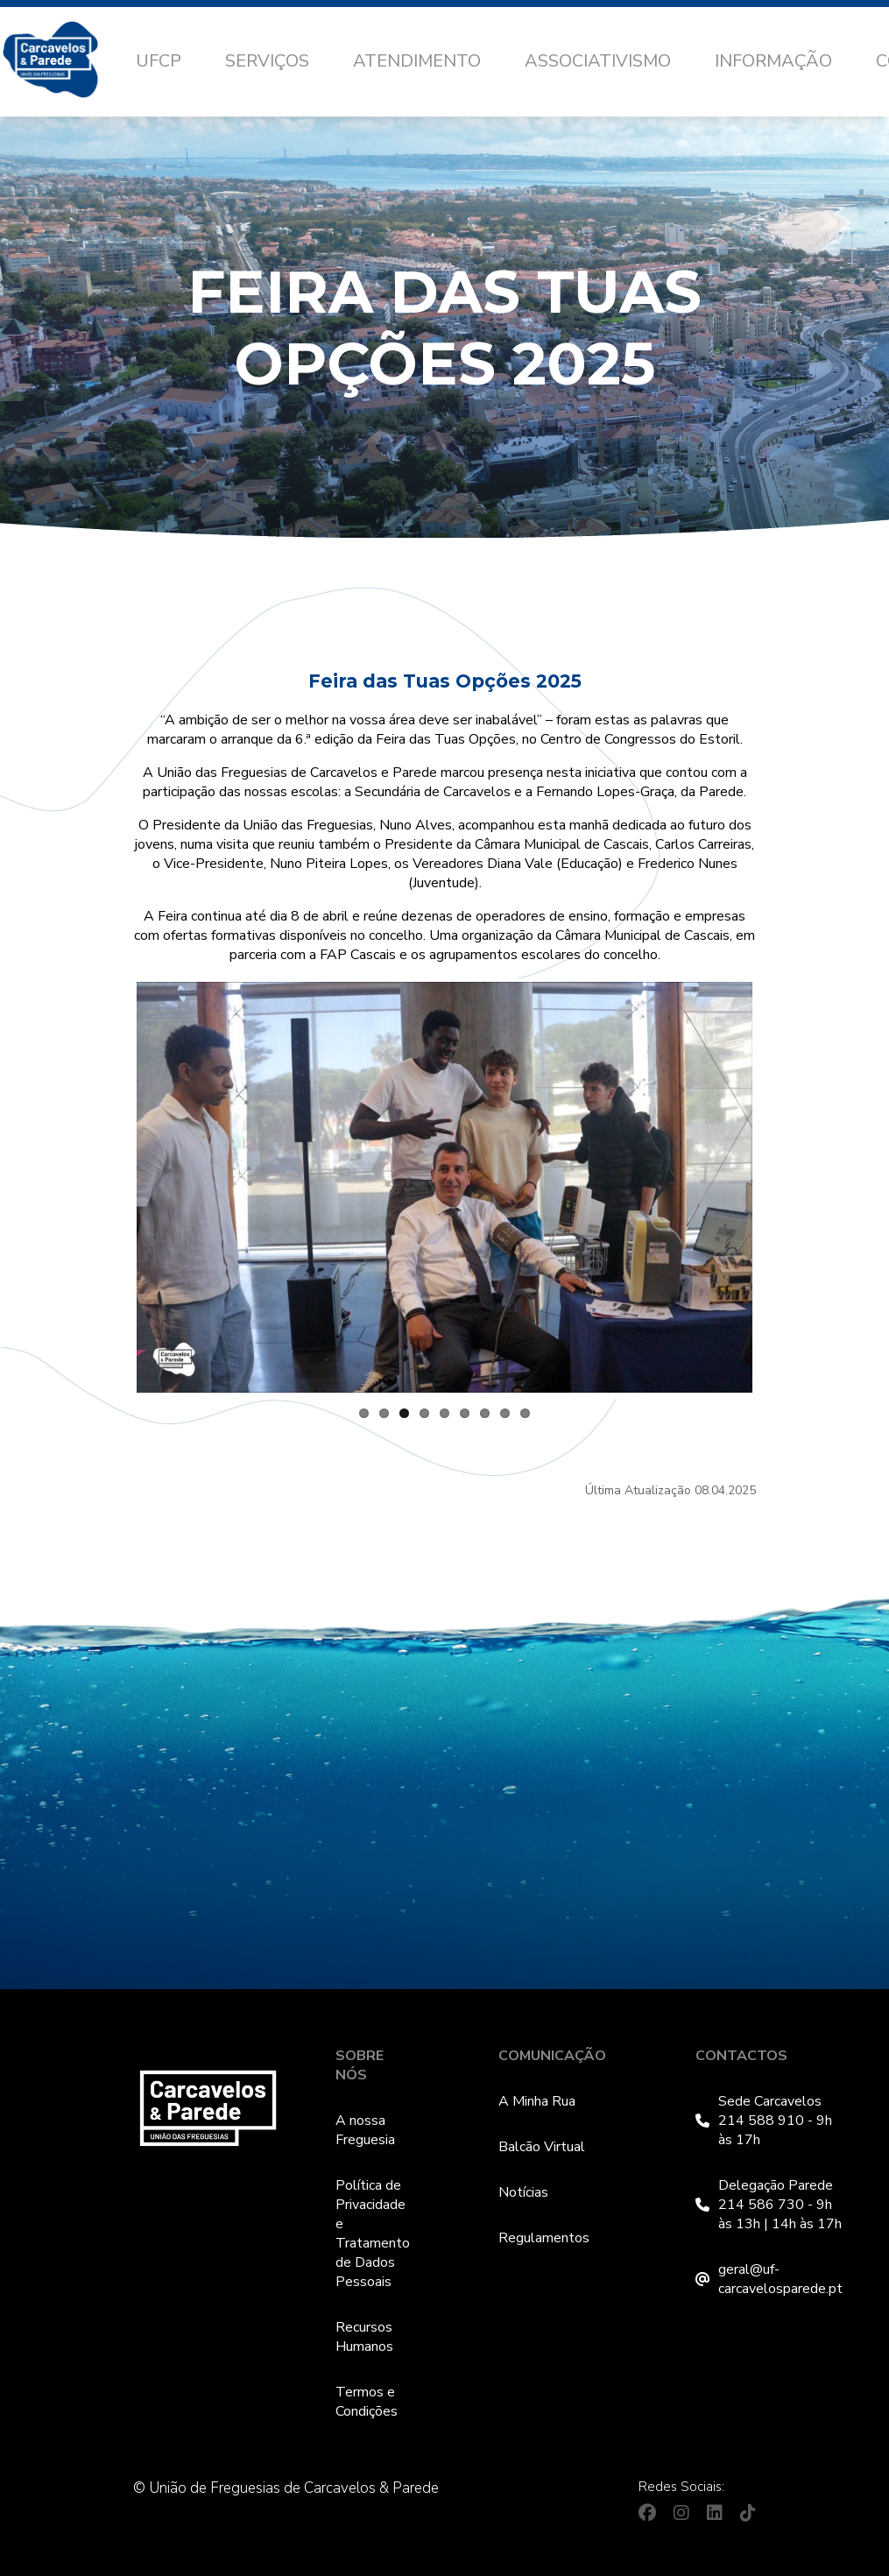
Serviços (267, 61)
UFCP (158, 61)
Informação (773, 61)
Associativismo (598, 61)
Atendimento (417, 61)
